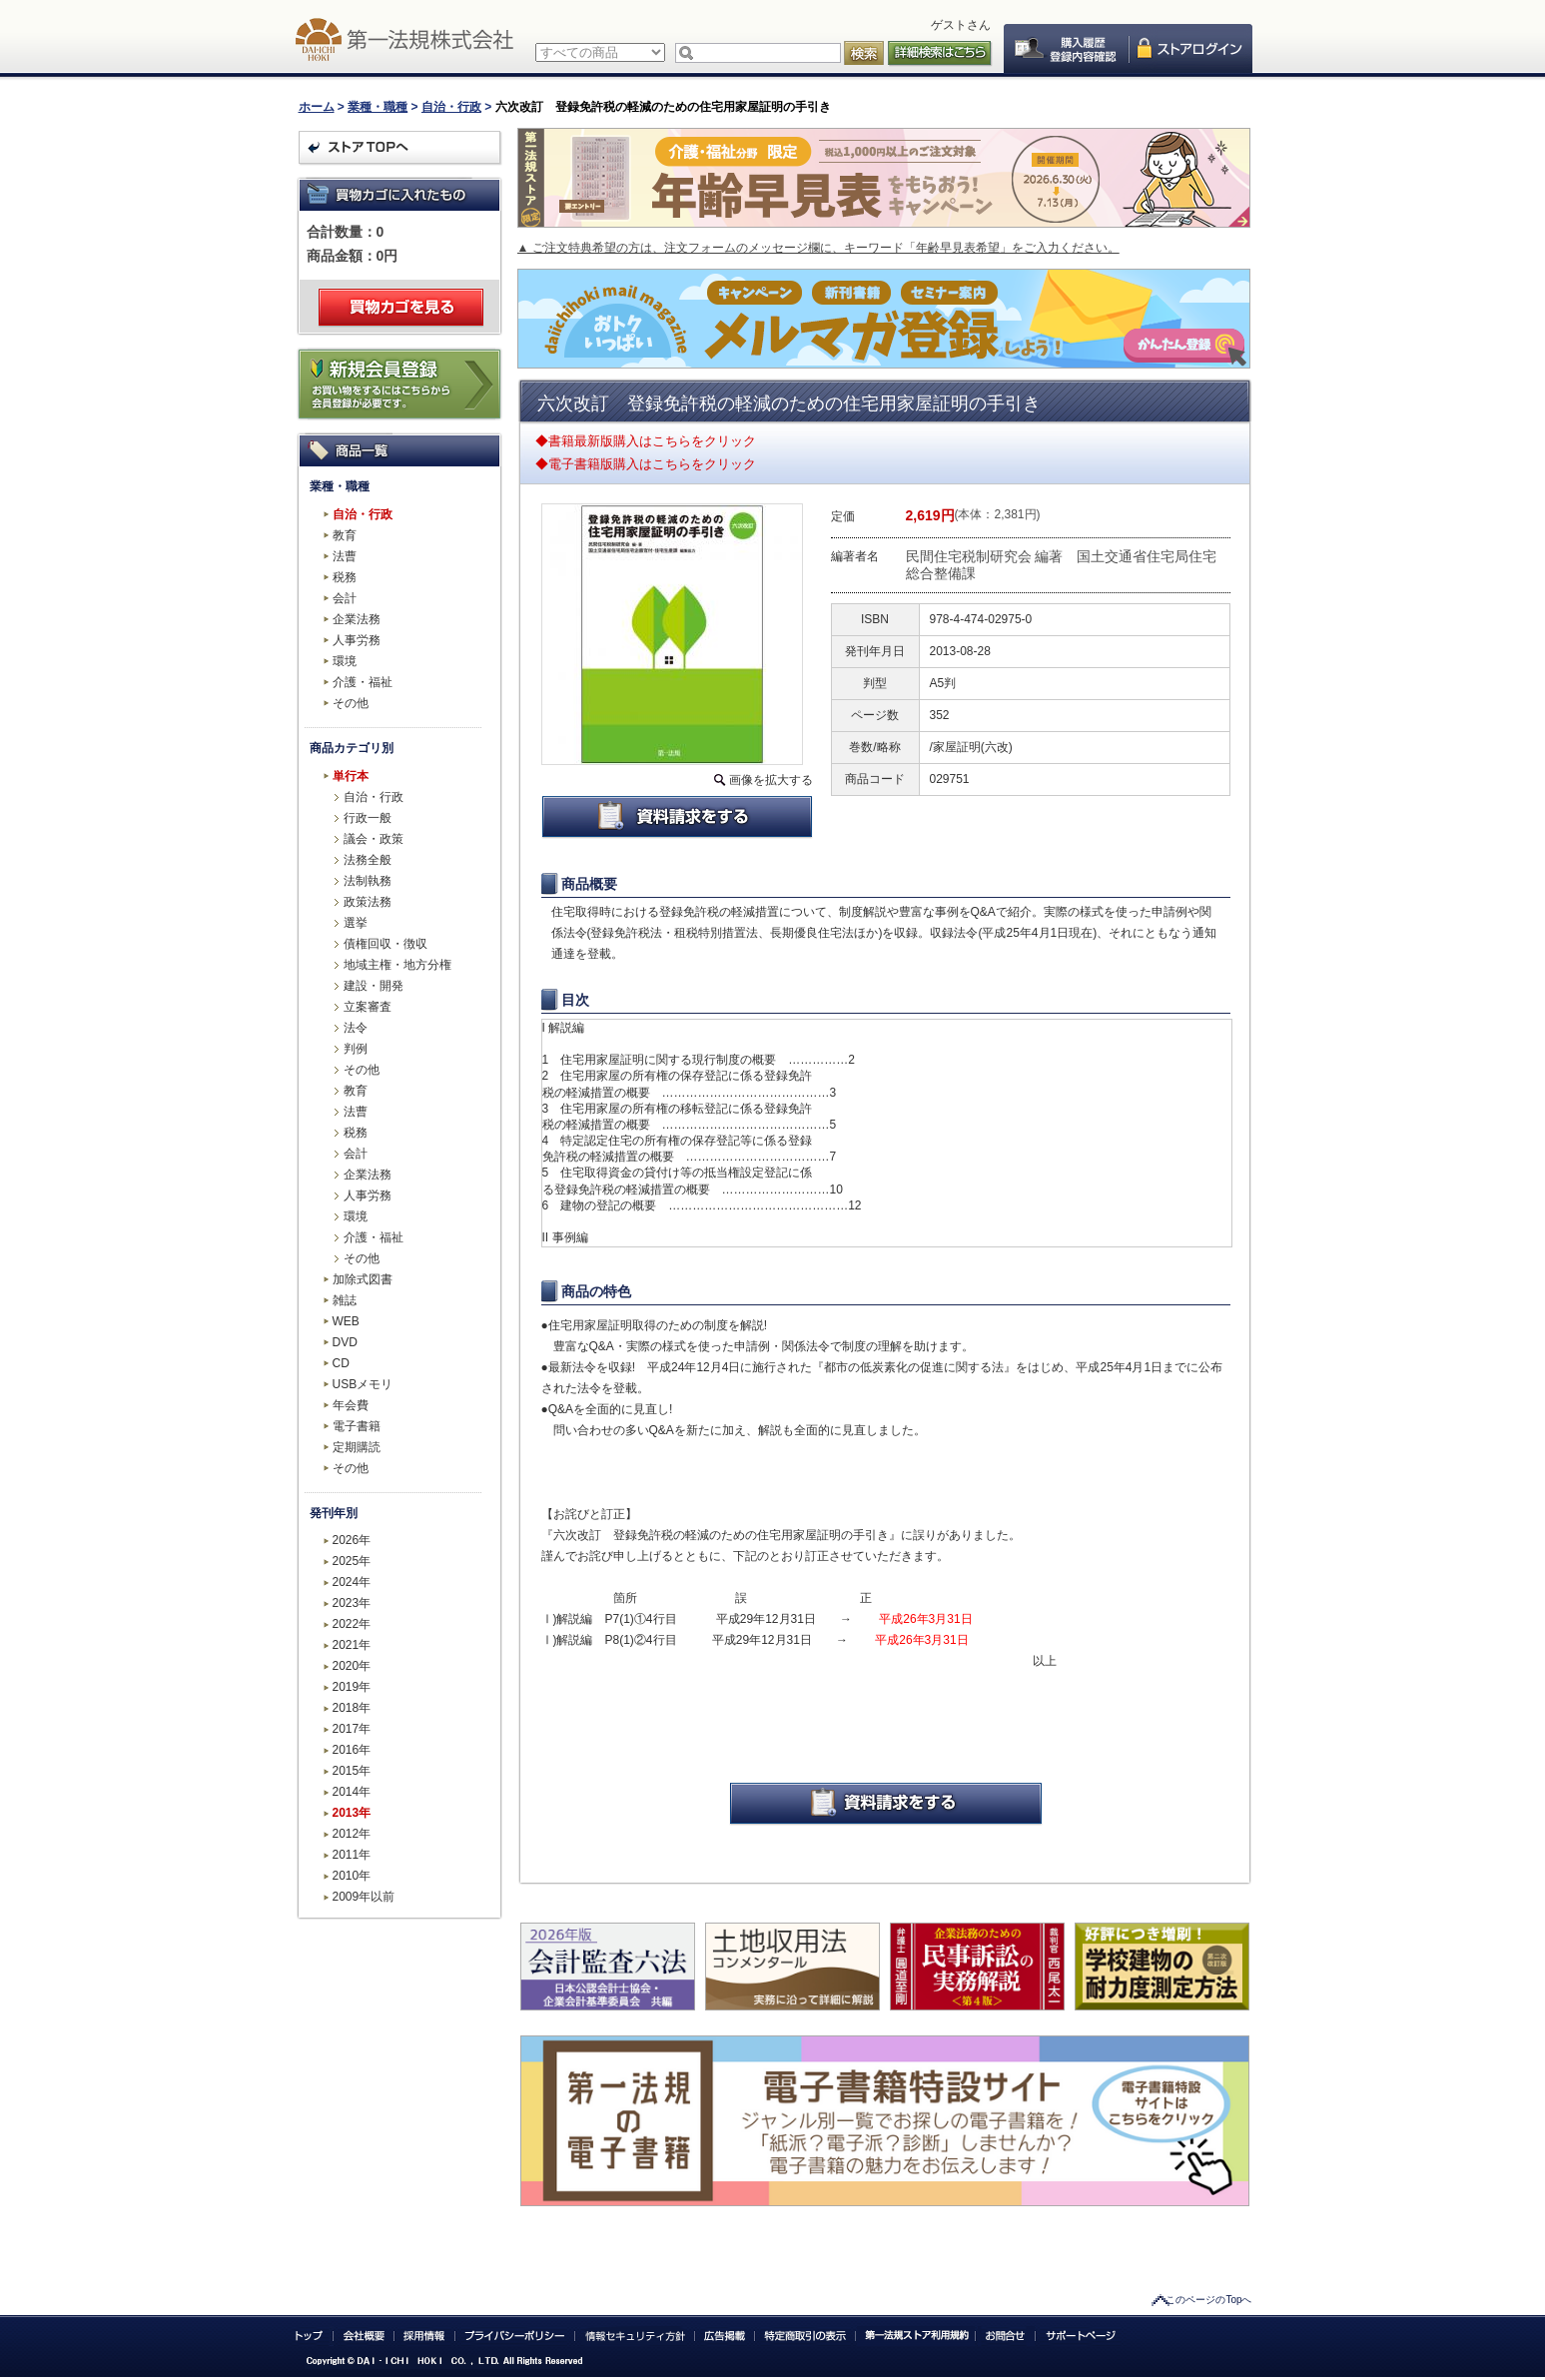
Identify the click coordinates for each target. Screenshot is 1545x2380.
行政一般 (367, 818)
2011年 (352, 1855)
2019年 (352, 1687)
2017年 (352, 1729)
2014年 (352, 1792)
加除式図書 (362, 1279)
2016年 (352, 1750)
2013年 (352, 1813)
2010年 (352, 1876)
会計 (345, 598)
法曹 (345, 556)
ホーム (317, 107)
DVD (345, 1342)
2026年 (352, 1540)
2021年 (352, 1645)
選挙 (356, 923)
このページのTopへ (1208, 2299)
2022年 (352, 1624)
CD (341, 1363)
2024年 (352, 1582)
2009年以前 (364, 1897)
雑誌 (345, 1300)
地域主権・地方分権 (397, 965)
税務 (345, 577)
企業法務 (357, 619)
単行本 (351, 776)
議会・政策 (373, 839)
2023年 (352, 1603)
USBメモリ (363, 1384)
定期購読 (357, 1447)
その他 (351, 703)
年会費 (351, 1405)
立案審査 (367, 1007)
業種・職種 (377, 107)
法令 (356, 1028)
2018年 (352, 1708)
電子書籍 (357, 1426)
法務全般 (367, 860)
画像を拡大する (771, 780)
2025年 (352, 1561)
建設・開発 (373, 986)
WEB (346, 1321)
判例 (356, 1049)
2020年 (352, 1666)
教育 (345, 535)
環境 (345, 661)
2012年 (352, 1834)
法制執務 (367, 881)
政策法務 (367, 902)
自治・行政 (451, 107)
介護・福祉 (362, 682)
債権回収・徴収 (385, 944)
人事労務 (357, 640)
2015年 (352, 1771)
